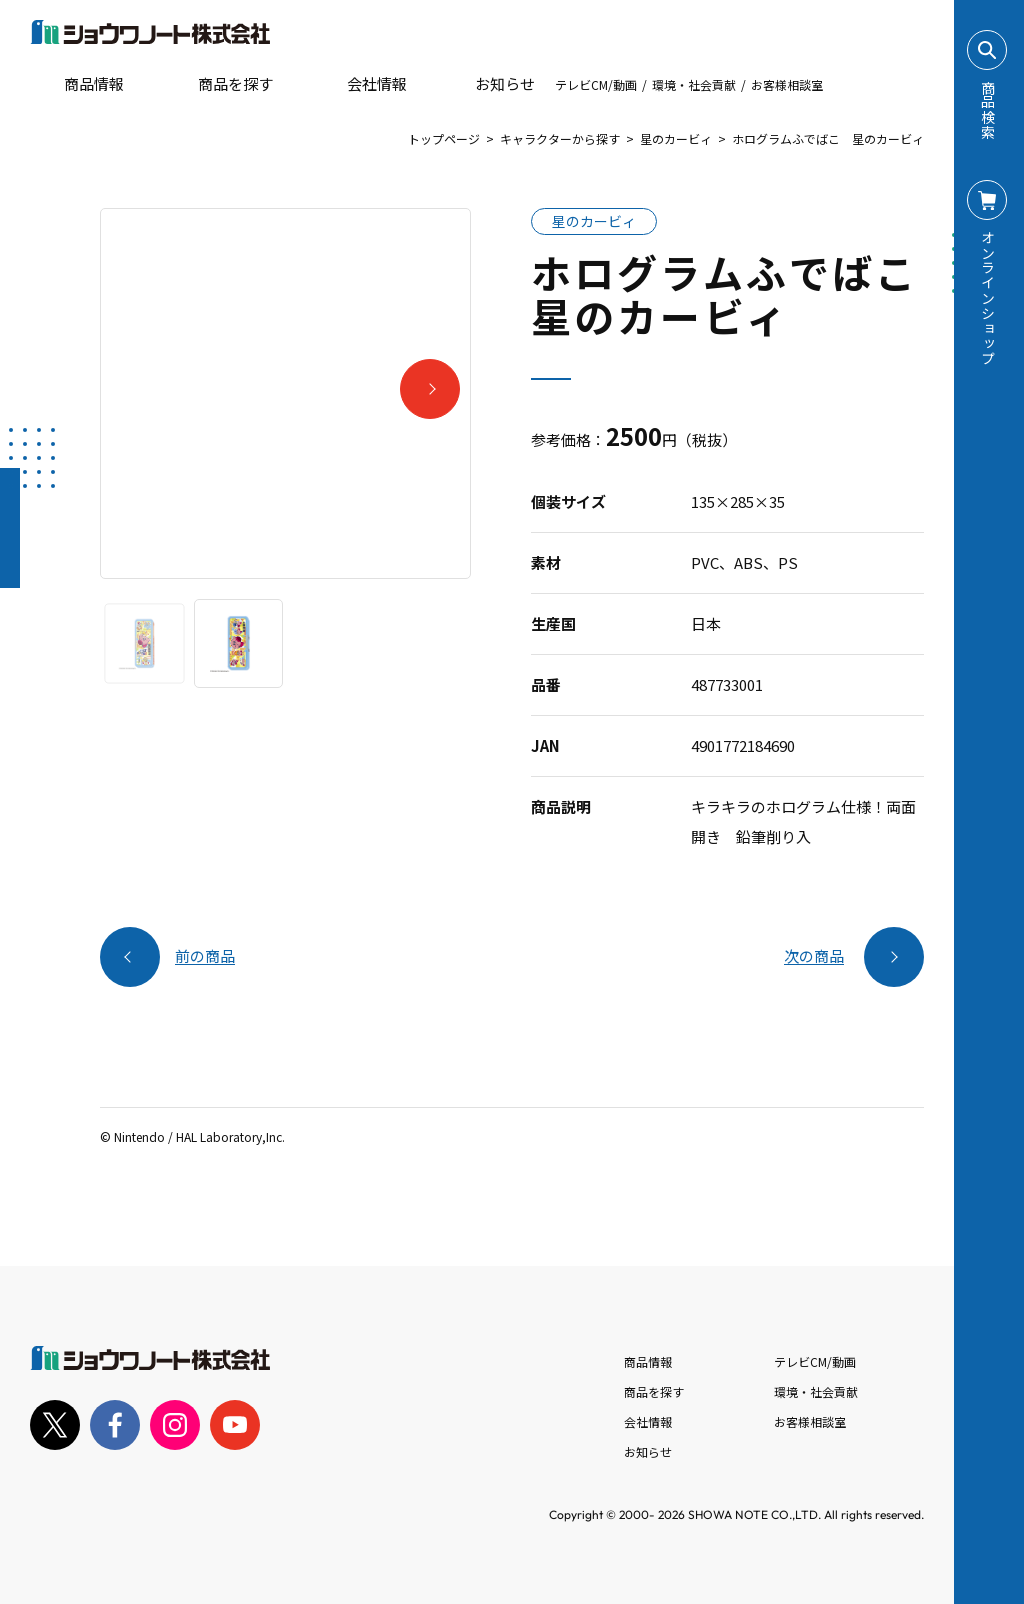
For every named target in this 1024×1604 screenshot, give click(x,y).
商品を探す (218, 84)
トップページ (444, 138)
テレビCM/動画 (596, 84)
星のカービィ (676, 138)
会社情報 (648, 1421)
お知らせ (491, 84)
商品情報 (648, 1361)
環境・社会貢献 (694, 84)
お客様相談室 (787, 84)
